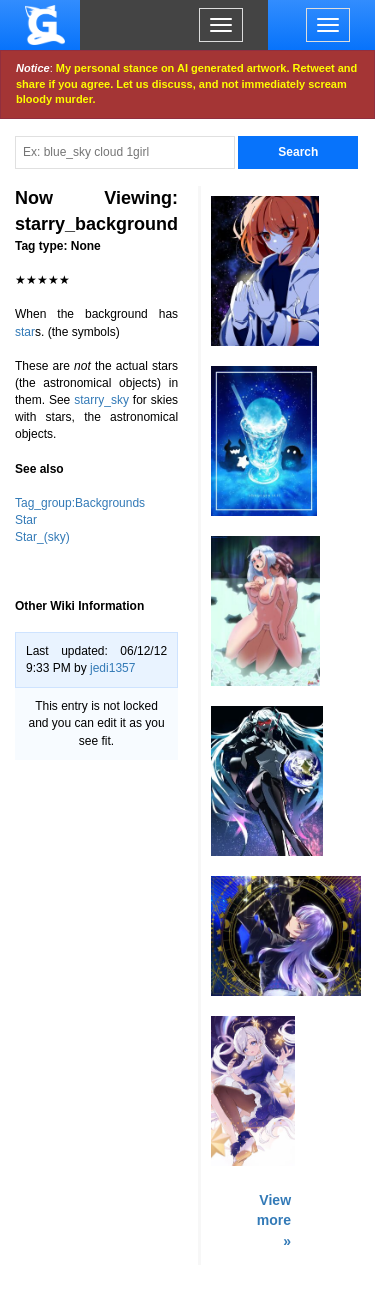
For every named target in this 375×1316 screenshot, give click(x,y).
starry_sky (101, 400)
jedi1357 (112, 668)
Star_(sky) (42, 537)
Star (26, 520)
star (25, 332)
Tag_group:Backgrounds (80, 503)
